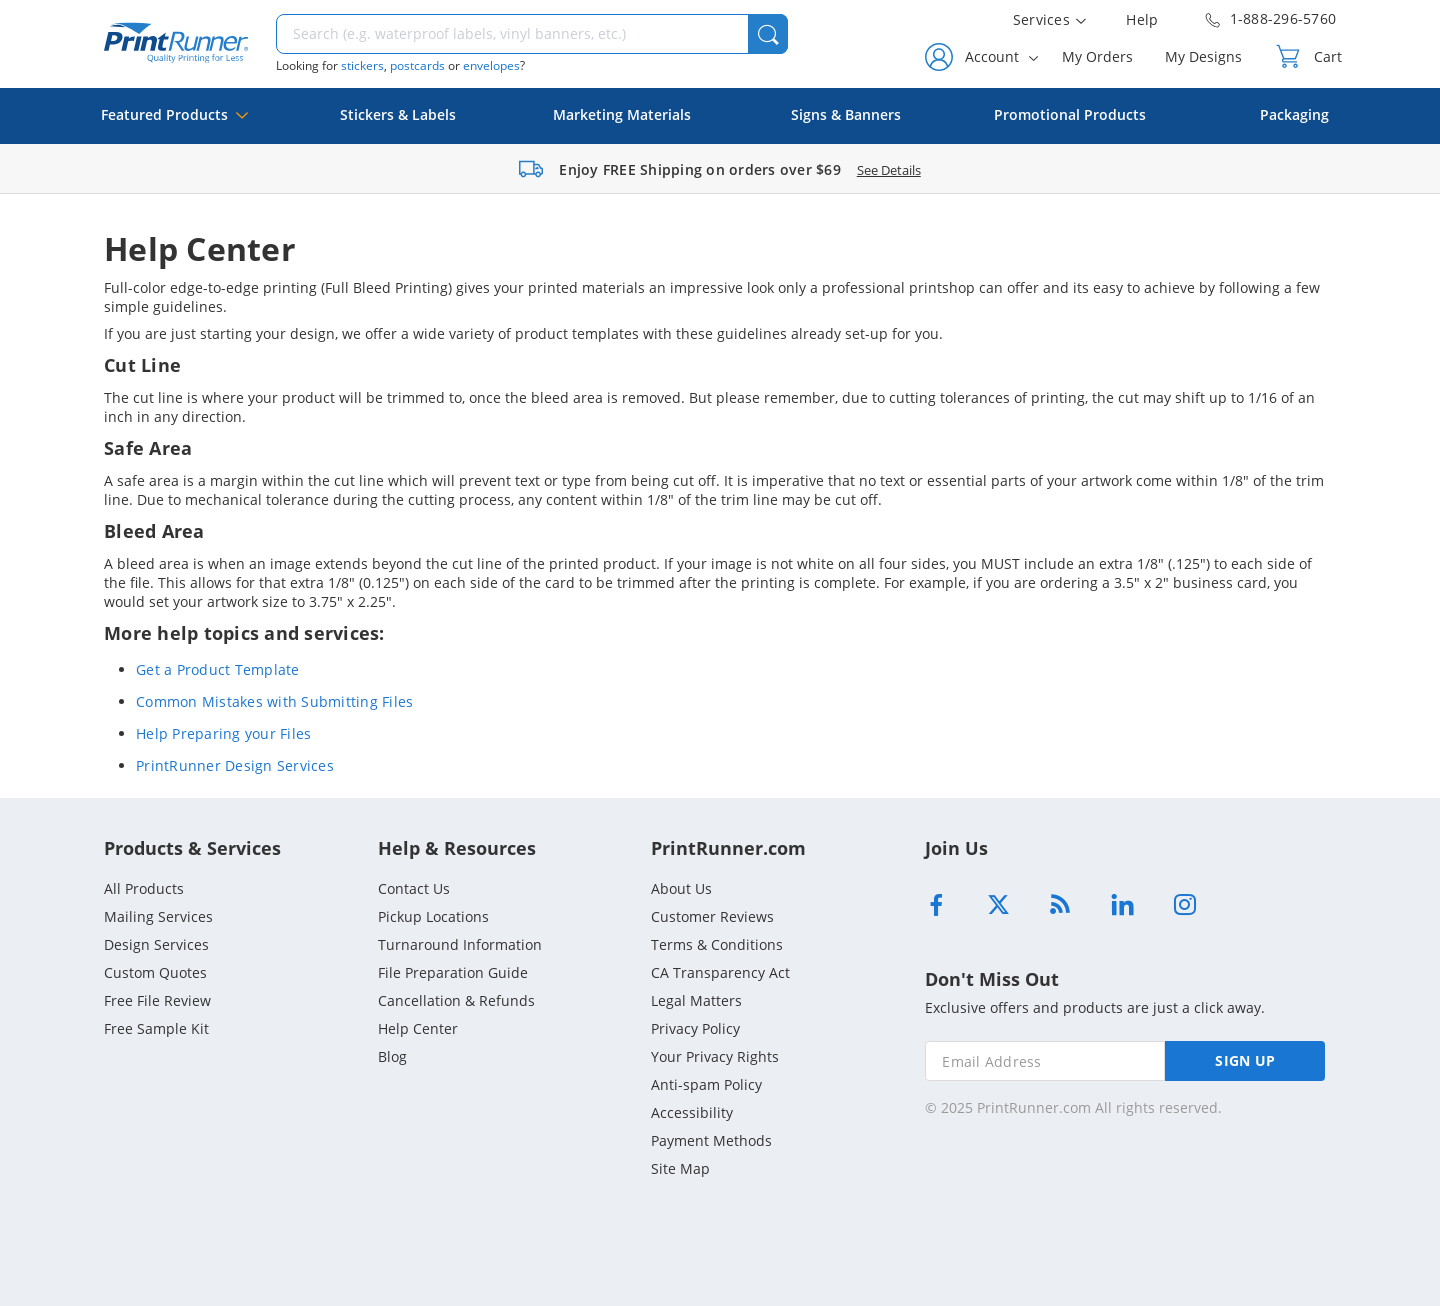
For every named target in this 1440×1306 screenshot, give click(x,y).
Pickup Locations (433, 916)
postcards (417, 65)
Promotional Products (1070, 114)
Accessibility (692, 1112)
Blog (392, 1056)
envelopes (491, 65)
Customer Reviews (712, 916)
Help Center (418, 1028)
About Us (681, 888)
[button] (768, 34)
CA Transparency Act (720, 972)
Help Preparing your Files (223, 733)
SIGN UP (1245, 1060)
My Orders (1097, 56)
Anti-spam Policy (706, 1084)
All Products (144, 888)
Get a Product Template (218, 669)
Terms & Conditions (717, 944)
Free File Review (157, 1000)
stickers (362, 65)
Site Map (680, 1168)
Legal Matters (696, 1000)
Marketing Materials (622, 114)
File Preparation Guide (453, 972)
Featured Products (174, 124)
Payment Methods (711, 1140)
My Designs (1203, 56)
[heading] (720, 249)
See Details (889, 170)
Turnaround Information (460, 944)
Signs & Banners (846, 114)
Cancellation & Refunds (456, 1000)
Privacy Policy (695, 1028)
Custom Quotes (155, 972)
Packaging (1294, 114)
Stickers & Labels (398, 114)
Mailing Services (158, 916)
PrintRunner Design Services (235, 765)
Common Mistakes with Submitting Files (274, 701)
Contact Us (414, 888)
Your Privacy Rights (715, 1056)
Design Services (156, 944)
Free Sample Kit (156, 1028)
